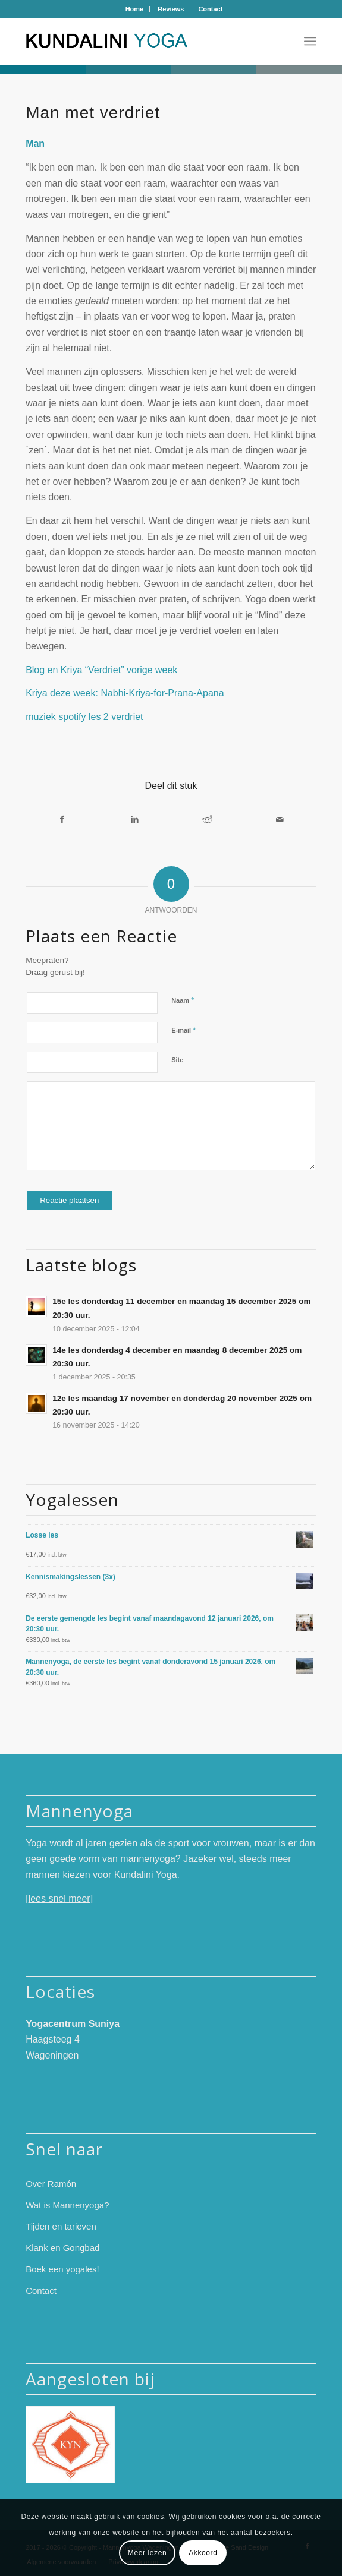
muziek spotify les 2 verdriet (84, 717)
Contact (210, 8)
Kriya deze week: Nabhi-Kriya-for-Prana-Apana (125, 693)
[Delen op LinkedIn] (134, 819)
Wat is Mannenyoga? (67, 2205)
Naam (182, 1000)
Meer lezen (147, 2553)
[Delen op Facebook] (62, 819)
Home (134, 8)
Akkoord (203, 2553)
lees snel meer (59, 1898)
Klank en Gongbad (62, 2248)
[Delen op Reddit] (207, 819)
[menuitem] (135, 9)
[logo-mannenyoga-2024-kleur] (142, 41)
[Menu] (310, 41)
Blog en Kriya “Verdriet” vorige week (101, 670)
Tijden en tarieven (61, 2226)
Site (177, 1059)
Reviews (171, 8)
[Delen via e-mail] (280, 819)
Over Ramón (51, 2184)
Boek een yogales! (62, 2269)
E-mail (183, 1029)
